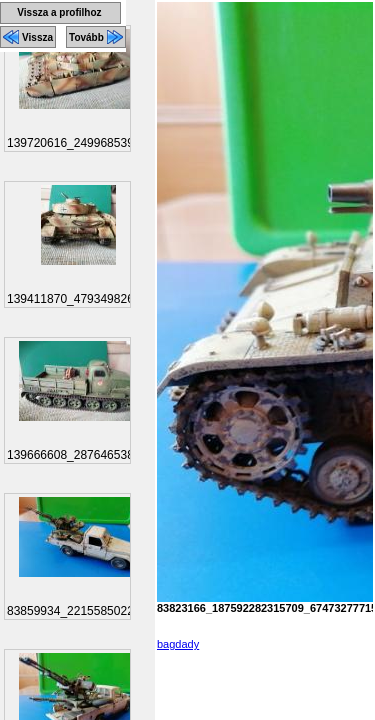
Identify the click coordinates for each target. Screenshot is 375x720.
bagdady (178, 644)
